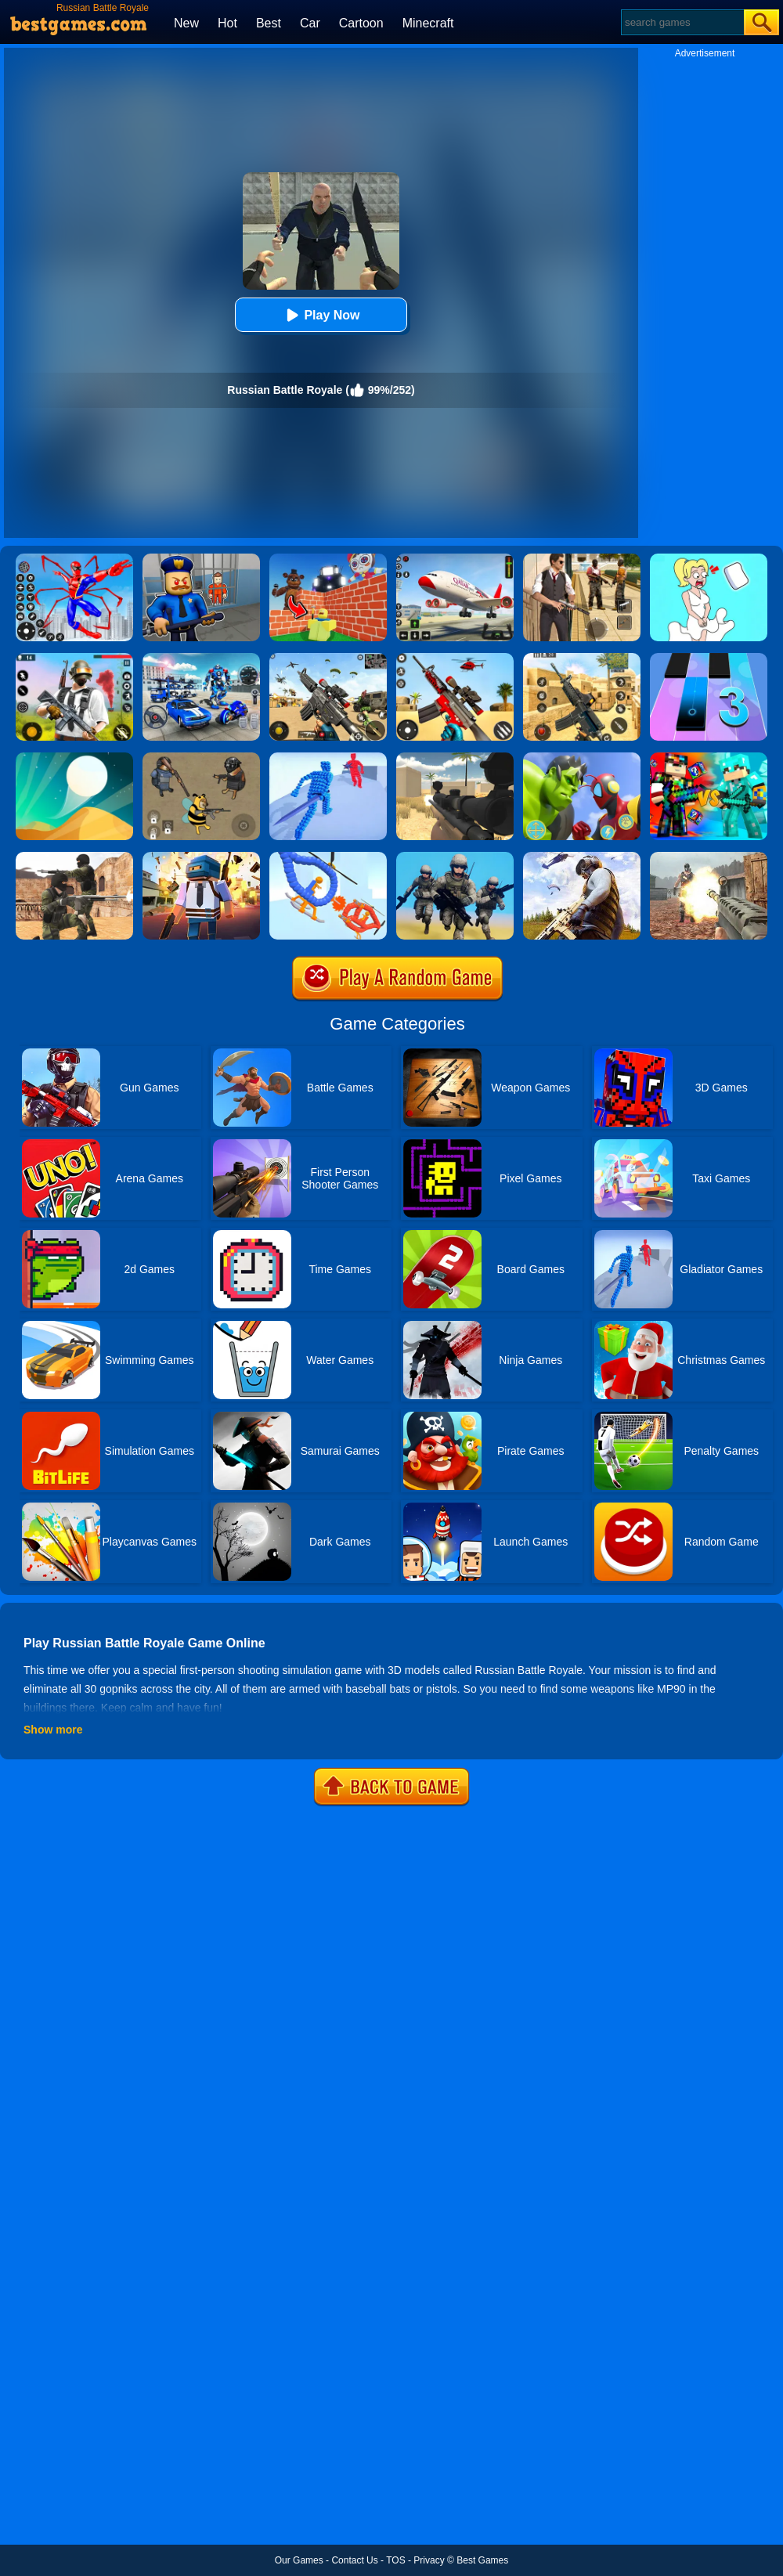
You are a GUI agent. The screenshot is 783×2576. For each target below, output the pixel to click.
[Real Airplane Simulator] (455, 559)
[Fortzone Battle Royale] (74, 658)
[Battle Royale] (708, 857)
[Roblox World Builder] (328, 559)
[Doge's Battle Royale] (201, 757)
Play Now (320, 315)
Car (310, 23)
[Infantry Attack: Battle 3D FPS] (455, 857)
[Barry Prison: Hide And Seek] (201, 559)
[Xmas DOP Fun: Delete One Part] (708, 559)
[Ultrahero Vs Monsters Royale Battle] (581, 757)
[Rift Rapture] (455, 658)
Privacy (428, 2560)
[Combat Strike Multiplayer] (74, 857)
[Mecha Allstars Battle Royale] (201, 658)
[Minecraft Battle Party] (708, 757)
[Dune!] (74, 757)
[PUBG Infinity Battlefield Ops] (581, 857)
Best (268, 23)
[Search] (681, 22)
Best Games (482, 2560)
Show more (52, 1729)
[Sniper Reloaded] (455, 757)
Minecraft (428, 23)
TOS (395, 2560)
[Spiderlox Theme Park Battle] (74, 559)
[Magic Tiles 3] (708, 658)
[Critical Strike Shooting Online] (581, 658)
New (186, 23)
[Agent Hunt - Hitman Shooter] (581, 559)
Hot (227, 23)
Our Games (299, 2560)
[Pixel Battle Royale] (201, 857)
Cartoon (361, 23)
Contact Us (354, 2560)
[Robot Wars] (328, 857)
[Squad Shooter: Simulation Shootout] (328, 658)
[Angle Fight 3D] (328, 757)
